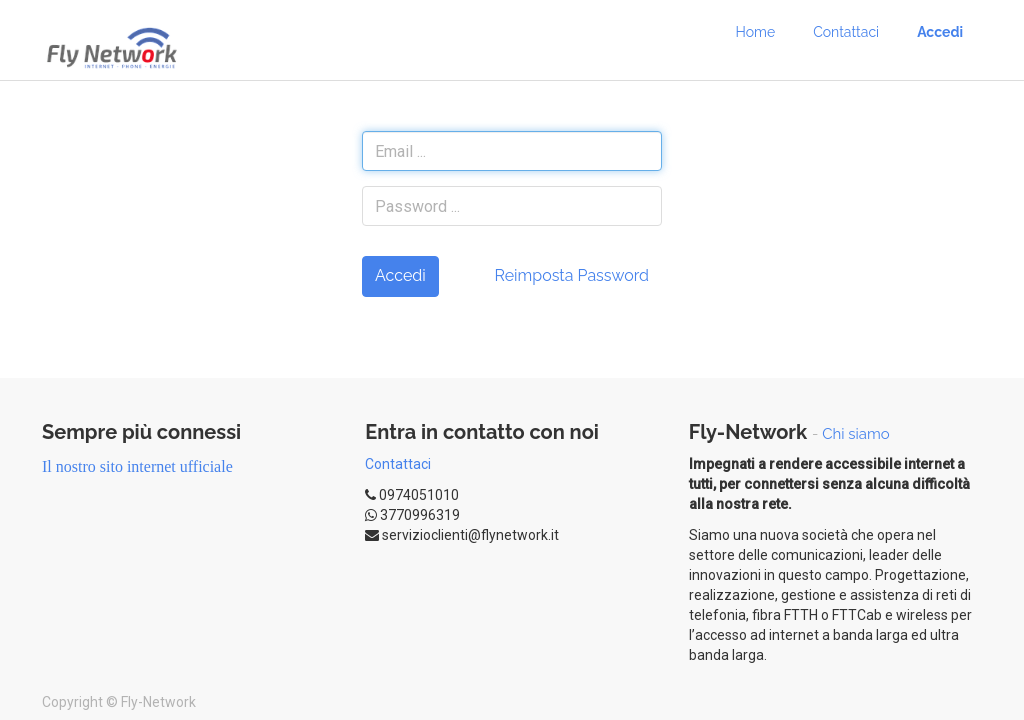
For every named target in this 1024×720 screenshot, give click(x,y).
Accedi (400, 275)
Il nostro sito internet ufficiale (137, 466)
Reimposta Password (571, 275)
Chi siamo (856, 434)
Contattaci (398, 464)
